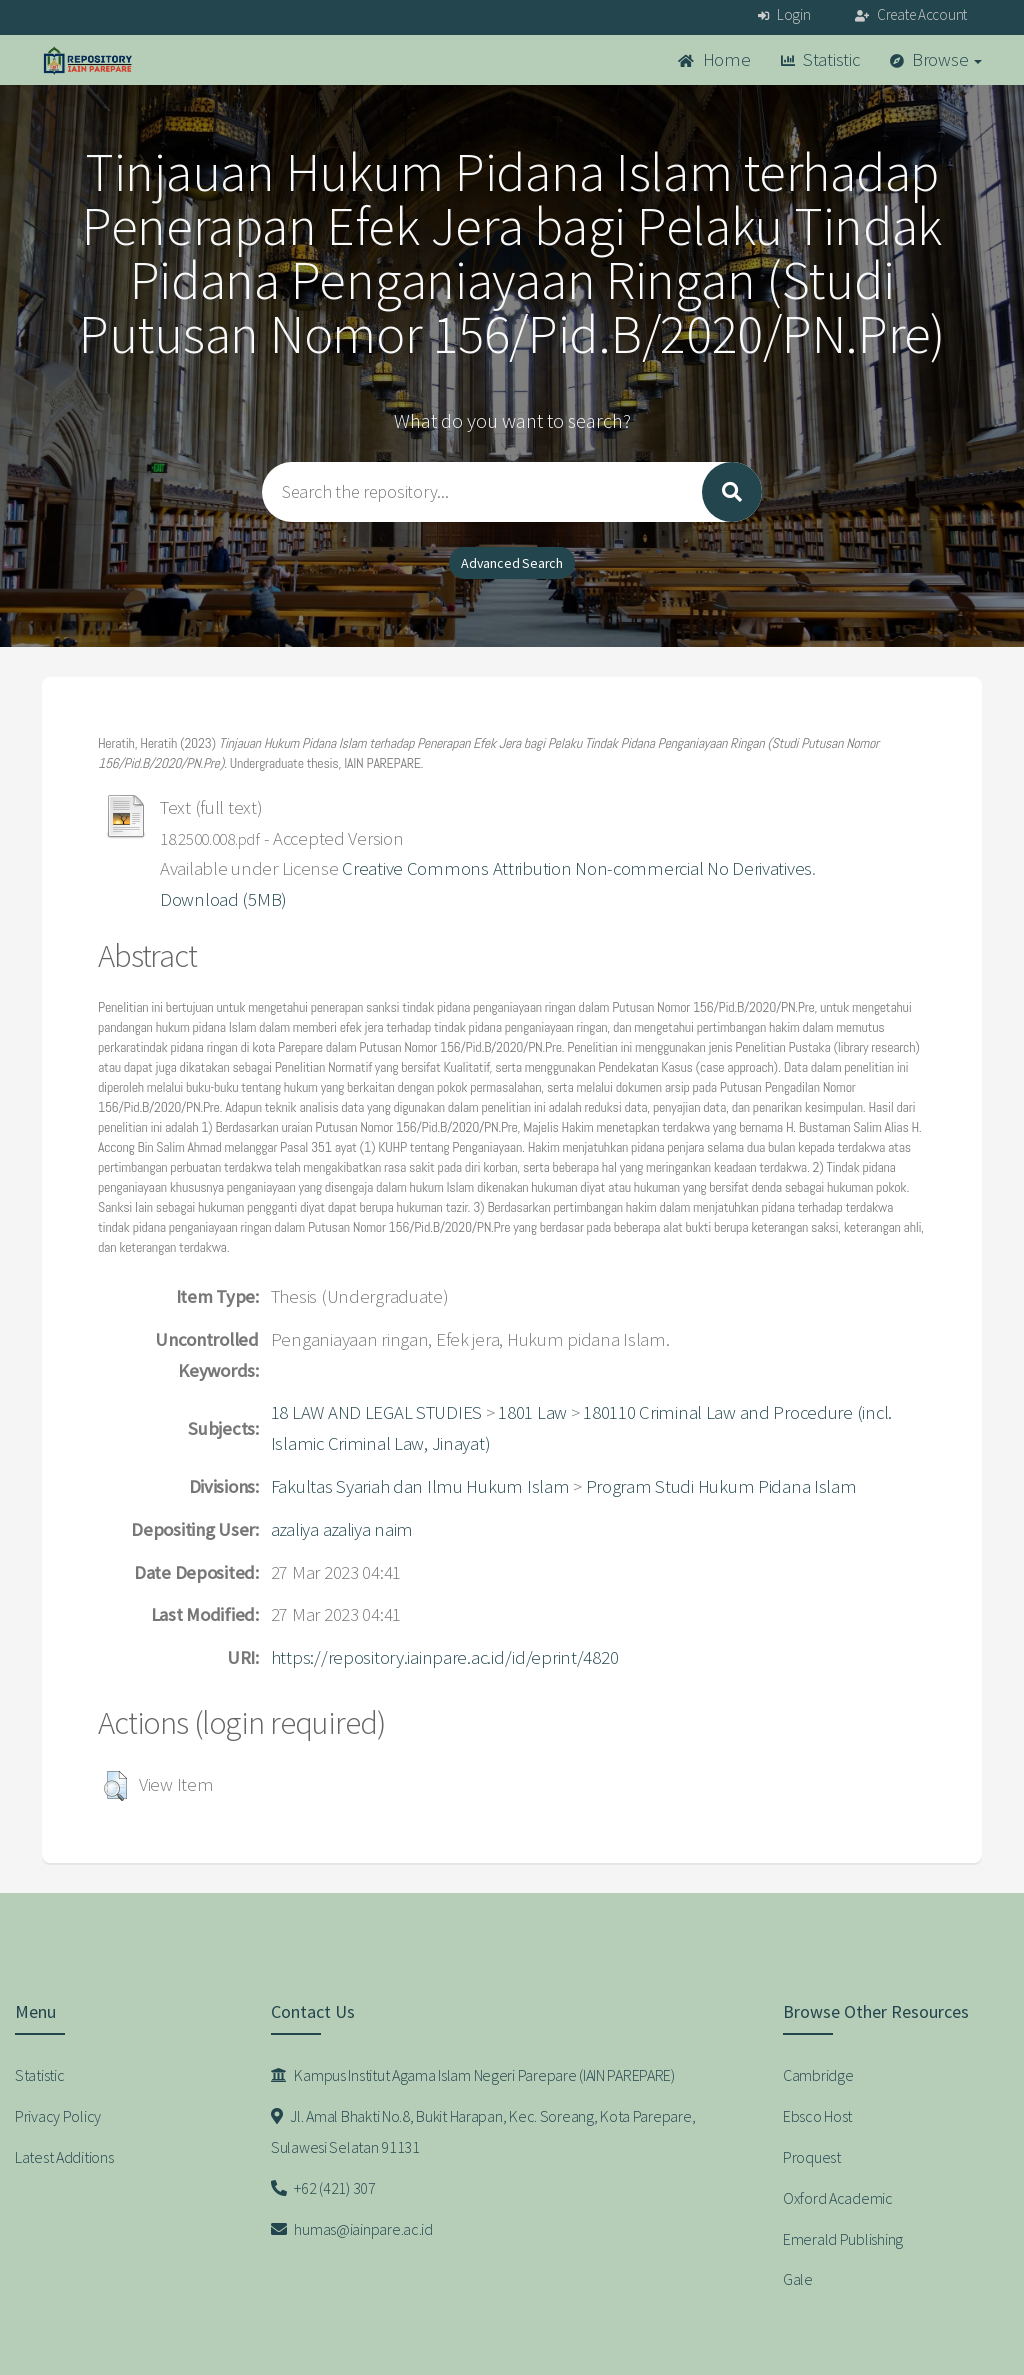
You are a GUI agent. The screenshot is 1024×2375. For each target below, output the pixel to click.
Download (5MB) (223, 899)
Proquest (812, 2157)
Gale (798, 2279)
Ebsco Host (817, 2116)
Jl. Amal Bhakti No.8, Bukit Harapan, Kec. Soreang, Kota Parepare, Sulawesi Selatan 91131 (483, 2131)
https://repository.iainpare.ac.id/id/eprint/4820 (445, 1657)
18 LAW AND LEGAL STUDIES (376, 1412)
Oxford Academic (838, 2198)
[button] (115, 1786)
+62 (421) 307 (323, 2188)
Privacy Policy (58, 2116)
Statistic (820, 59)
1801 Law (532, 1412)
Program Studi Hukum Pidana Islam (721, 1486)
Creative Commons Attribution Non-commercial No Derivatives (577, 868)
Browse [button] (936, 59)
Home (714, 59)
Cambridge (818, 2075)
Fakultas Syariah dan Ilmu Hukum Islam (420, 1486)
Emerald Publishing (843, 2239)
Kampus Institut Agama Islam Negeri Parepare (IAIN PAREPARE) (473, 2075)
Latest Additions (64, 2157)
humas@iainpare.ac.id (352, 2229)
